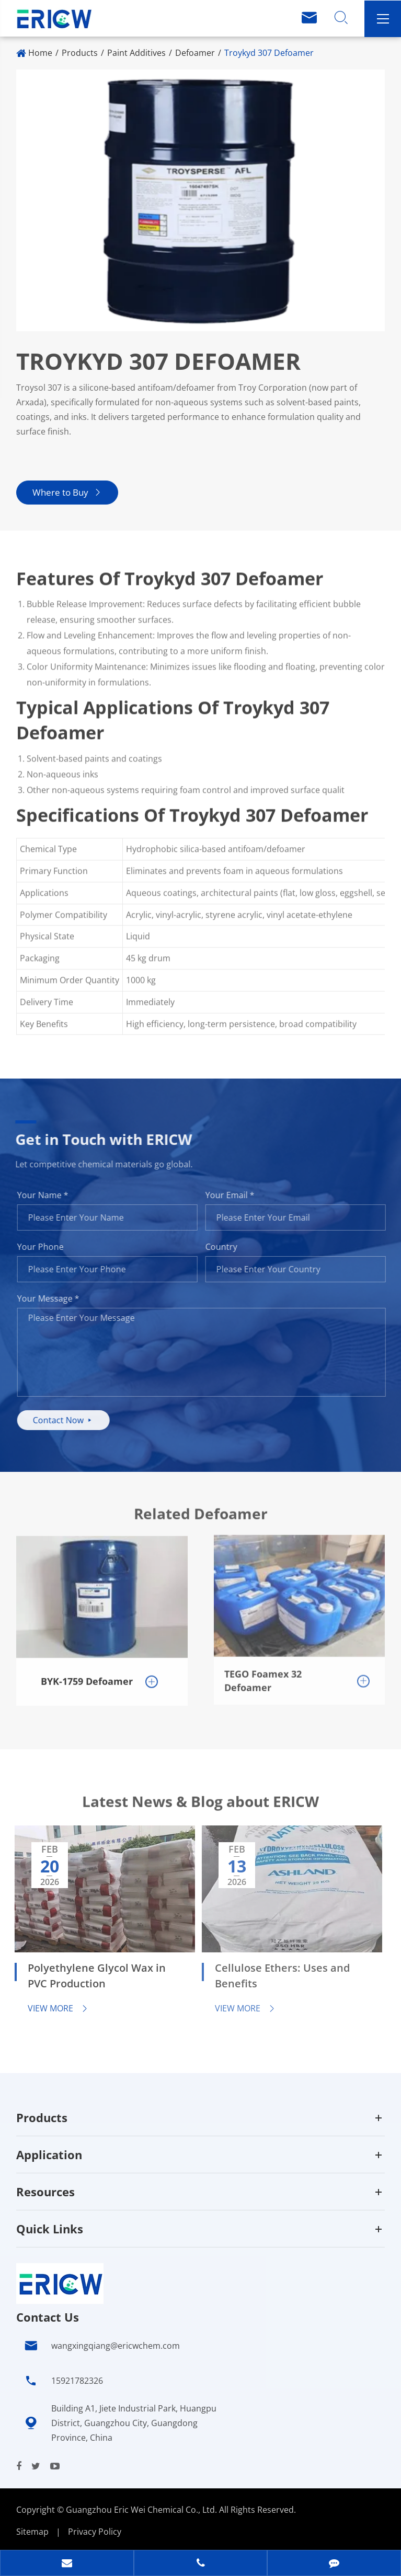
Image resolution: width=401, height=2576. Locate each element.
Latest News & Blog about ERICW (200, 1806)
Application (49, 2154)
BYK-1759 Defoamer (87, 1674)
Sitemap (32, 2531)
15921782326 (77, 2380)
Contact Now (68, 1420)
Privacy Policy (94, 2531)
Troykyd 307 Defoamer (269, 52)
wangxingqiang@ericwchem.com (115, 2345)
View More (51, 2008)
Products (80, 52)
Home (40, 52)
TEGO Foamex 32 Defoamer (263, 1673)
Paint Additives (136, 52)
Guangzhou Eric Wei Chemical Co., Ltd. (142, 2509)
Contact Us (47, 2317)
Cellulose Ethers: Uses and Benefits (274, 1975)
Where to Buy (66, 492)
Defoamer (195, 52)
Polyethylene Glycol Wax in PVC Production (89, 1975)
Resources (45, 2191)
